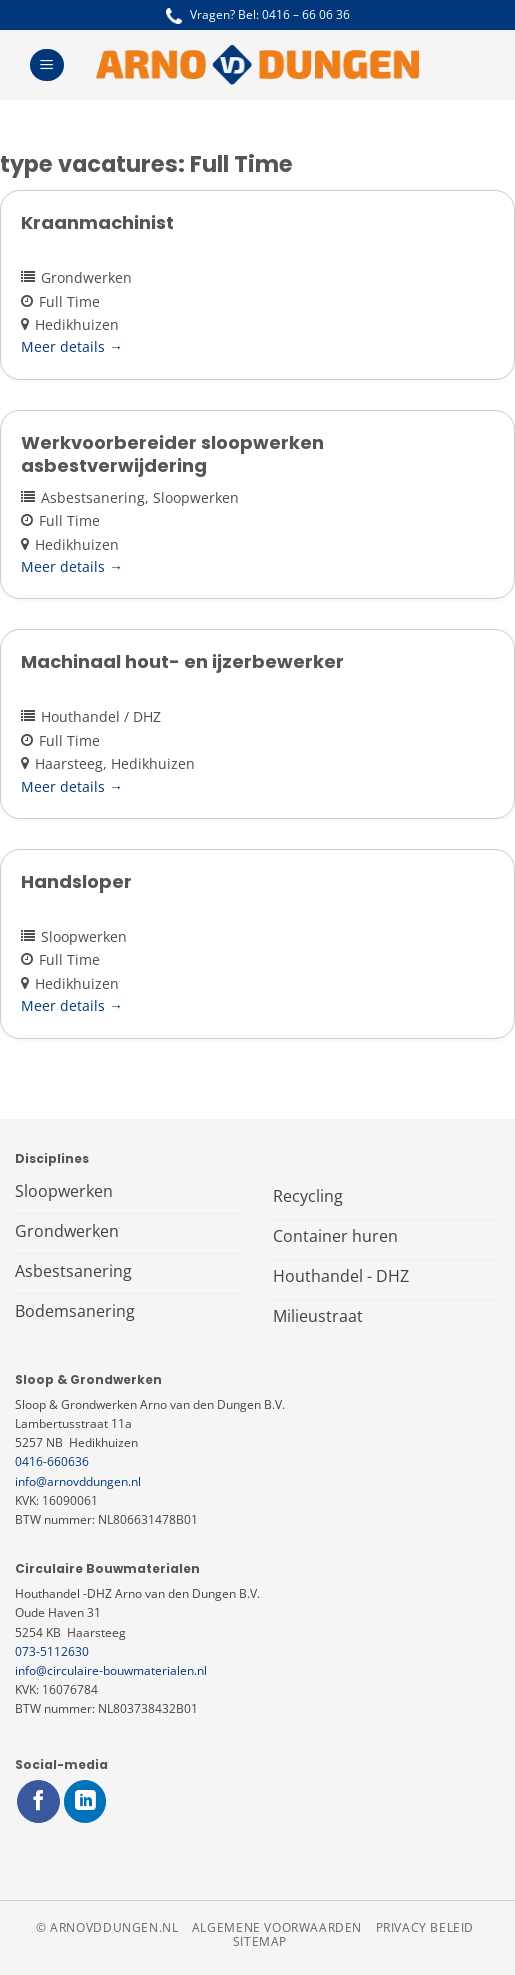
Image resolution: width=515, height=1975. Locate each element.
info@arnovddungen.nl (78, 1481)
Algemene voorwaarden (277, 1927)
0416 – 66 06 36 (306, 14)
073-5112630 (52, 1651)
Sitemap (260, 1941)
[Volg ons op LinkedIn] (85, 1801)
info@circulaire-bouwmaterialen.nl (111, 1670)
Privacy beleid (425, 1927)
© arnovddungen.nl (107, 1927)
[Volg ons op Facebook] (38, 1801)
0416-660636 (52, 1461)
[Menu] (46, 65)
